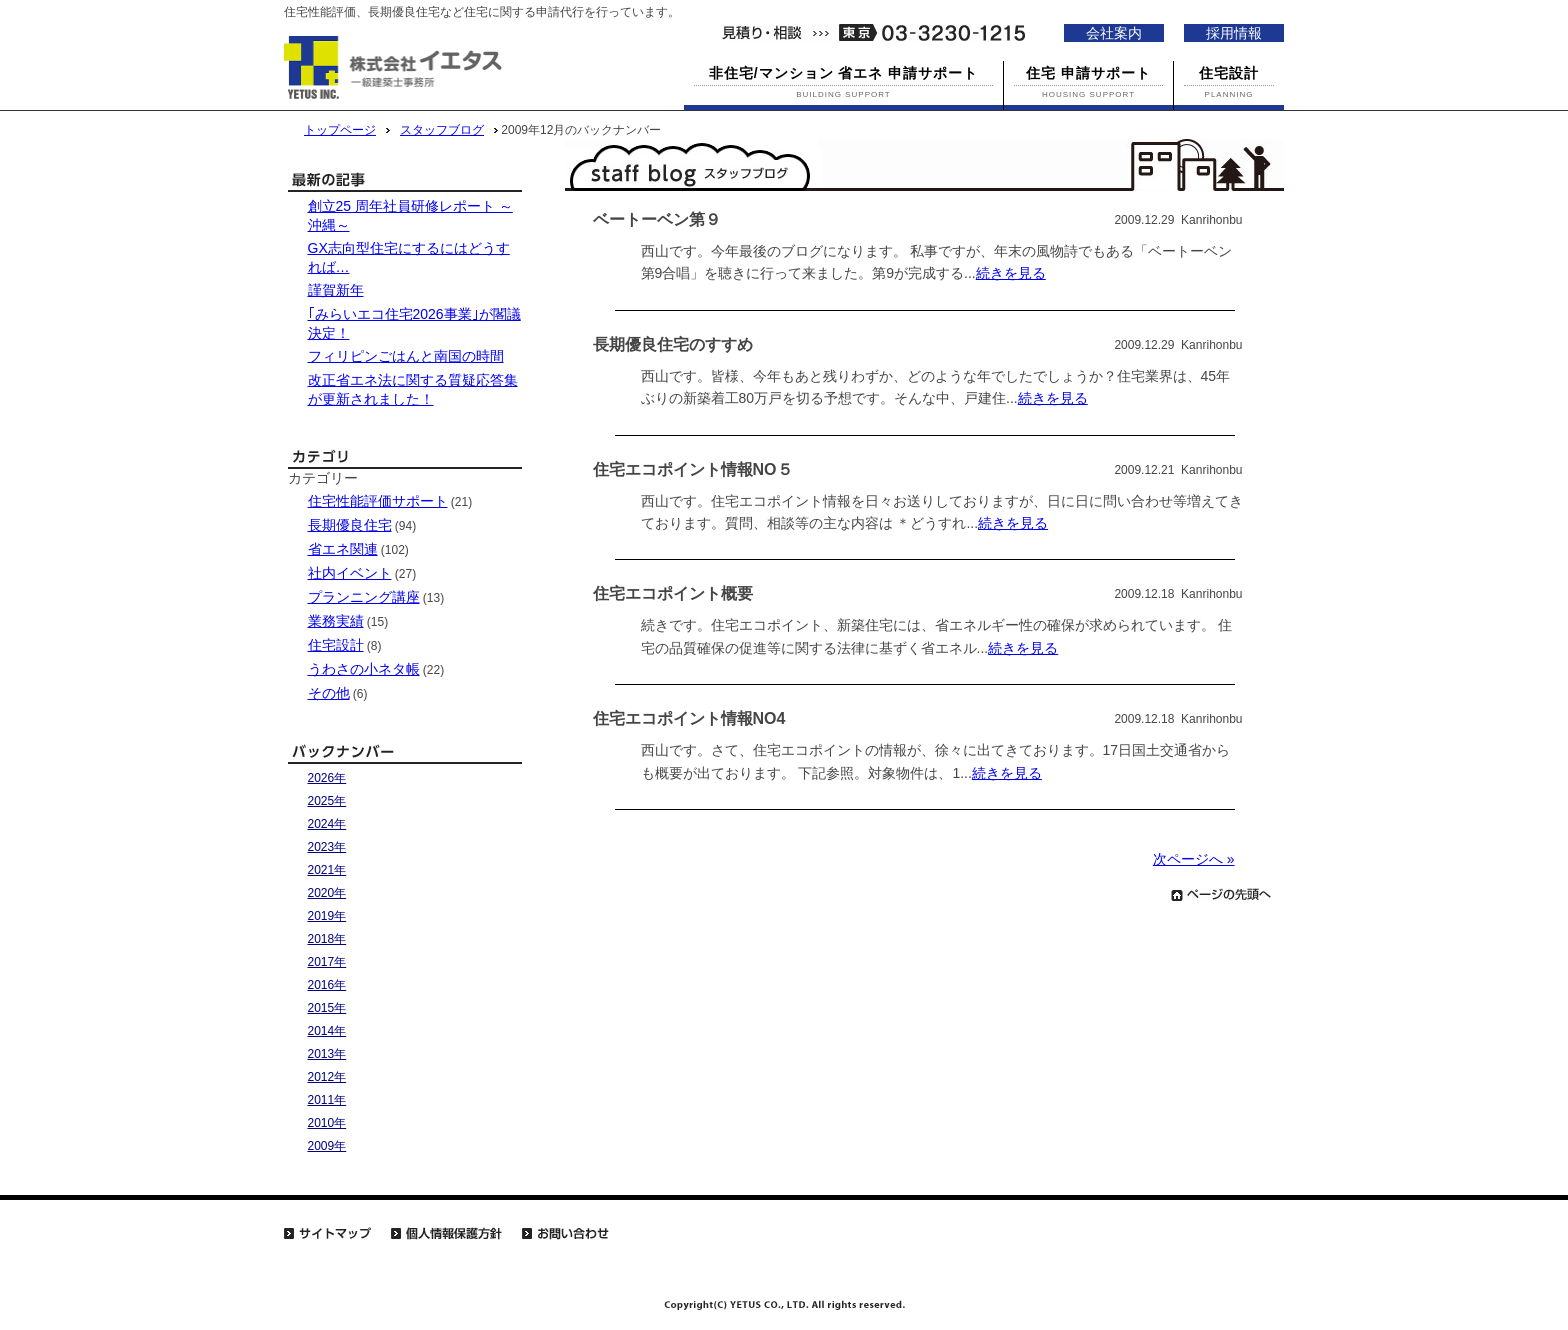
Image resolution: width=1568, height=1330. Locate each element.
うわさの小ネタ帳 (364, 669)
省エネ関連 (343, 549)
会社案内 (1114, 33)
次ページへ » (1194, 859)
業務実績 (336, 621)
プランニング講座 (364, 597)
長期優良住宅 (350, 525)
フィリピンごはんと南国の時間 (406, 356)
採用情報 (1234, 33)
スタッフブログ (442, 130)
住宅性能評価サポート (378, 501)
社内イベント (350, 573)
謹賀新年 (336, 290)
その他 (329, 693)
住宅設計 (336, 645)
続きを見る (1011, 273)
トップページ (340, 130)
